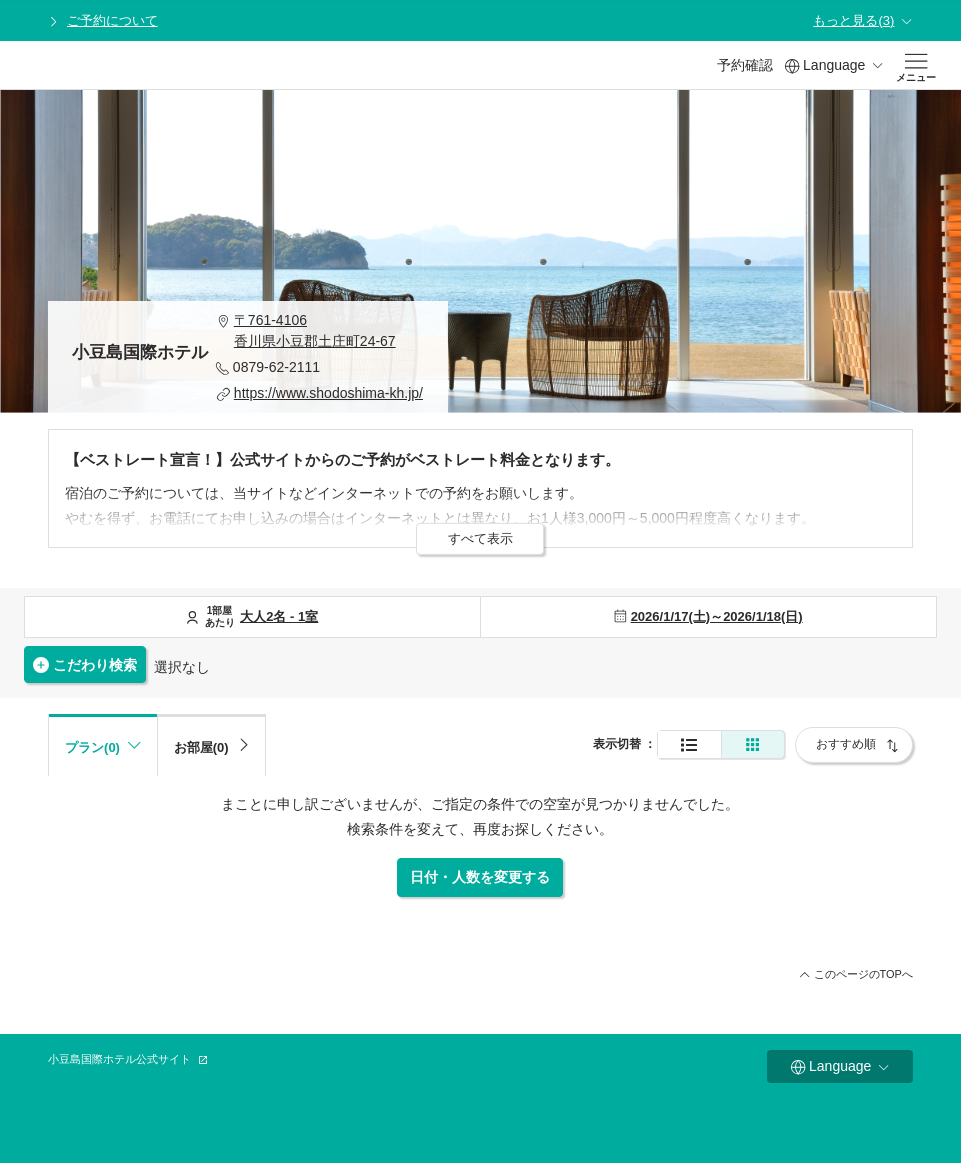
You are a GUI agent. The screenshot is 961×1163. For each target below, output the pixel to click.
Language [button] (834, 65)
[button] (320, 331)
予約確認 (745, 65)
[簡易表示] (753, 744)
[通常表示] (689, 744)
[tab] (212, 744)
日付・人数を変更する (480, 877)
